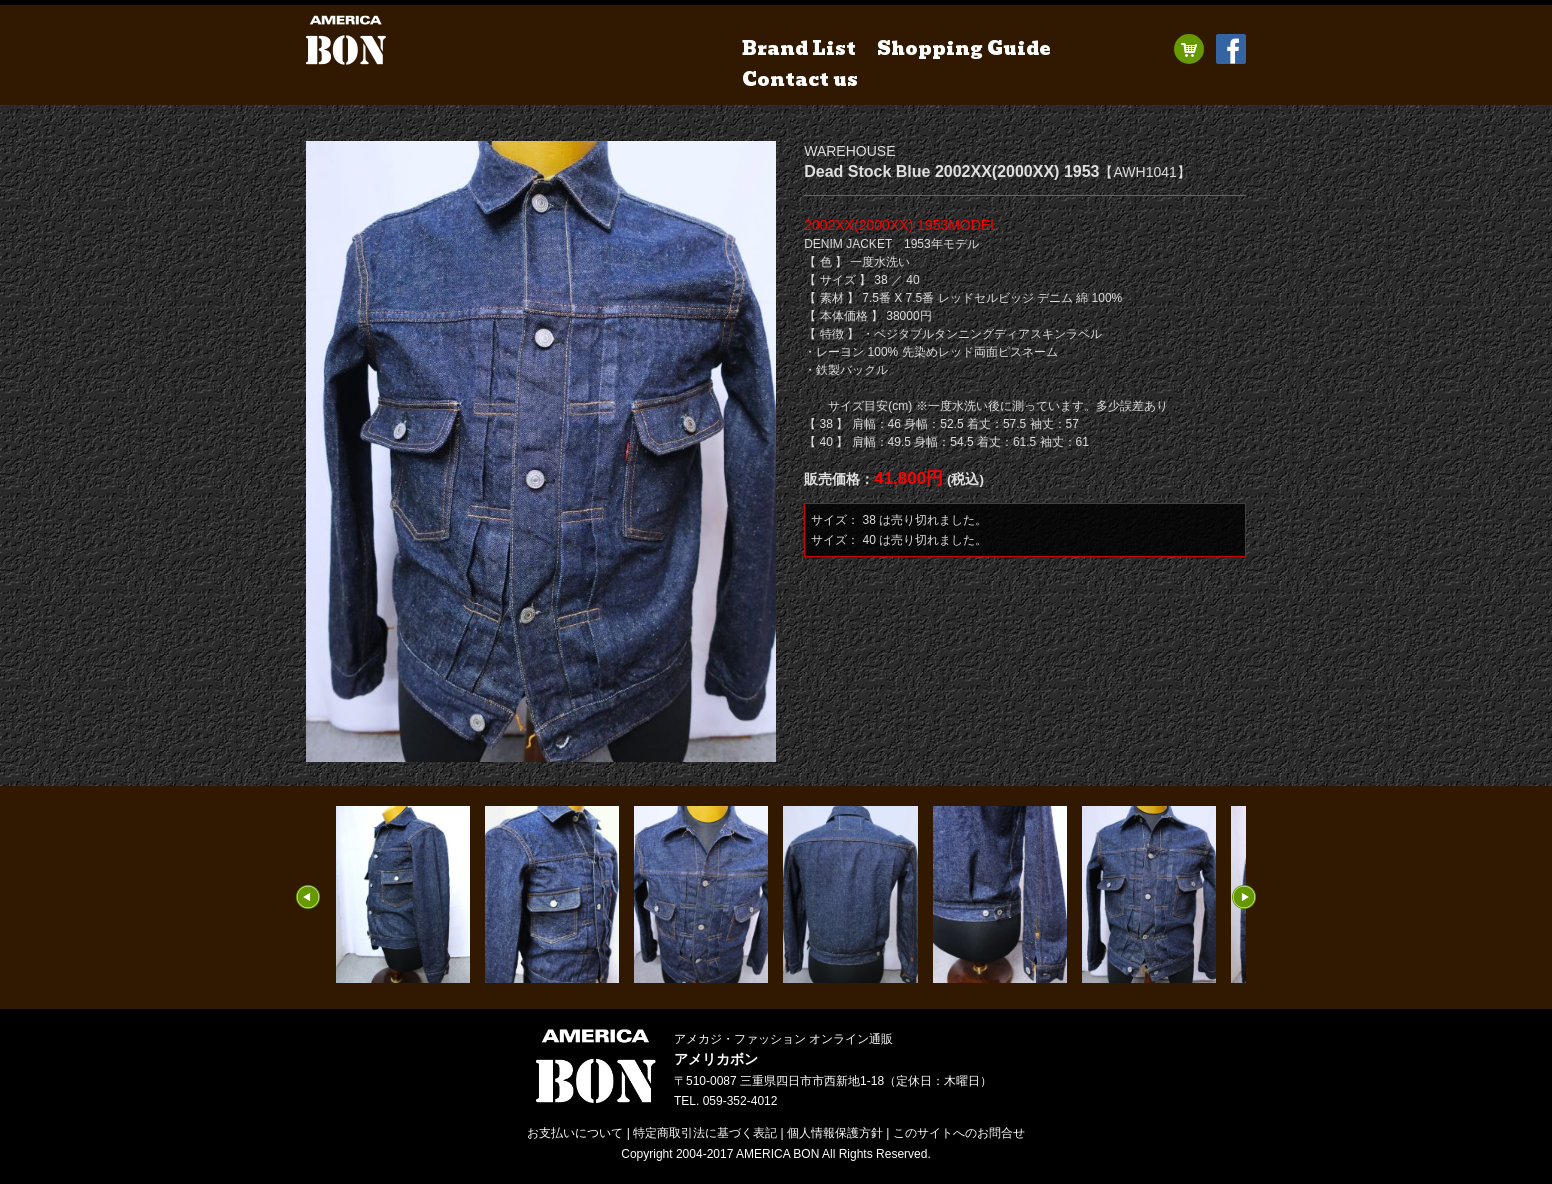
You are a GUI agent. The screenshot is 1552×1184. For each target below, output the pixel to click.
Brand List (799, 48)
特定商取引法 (705, 1133)
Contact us (800, 79)
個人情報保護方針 (835, 1133)
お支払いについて (575, 1133)
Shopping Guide (964, 48)
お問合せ (959, 1133)
